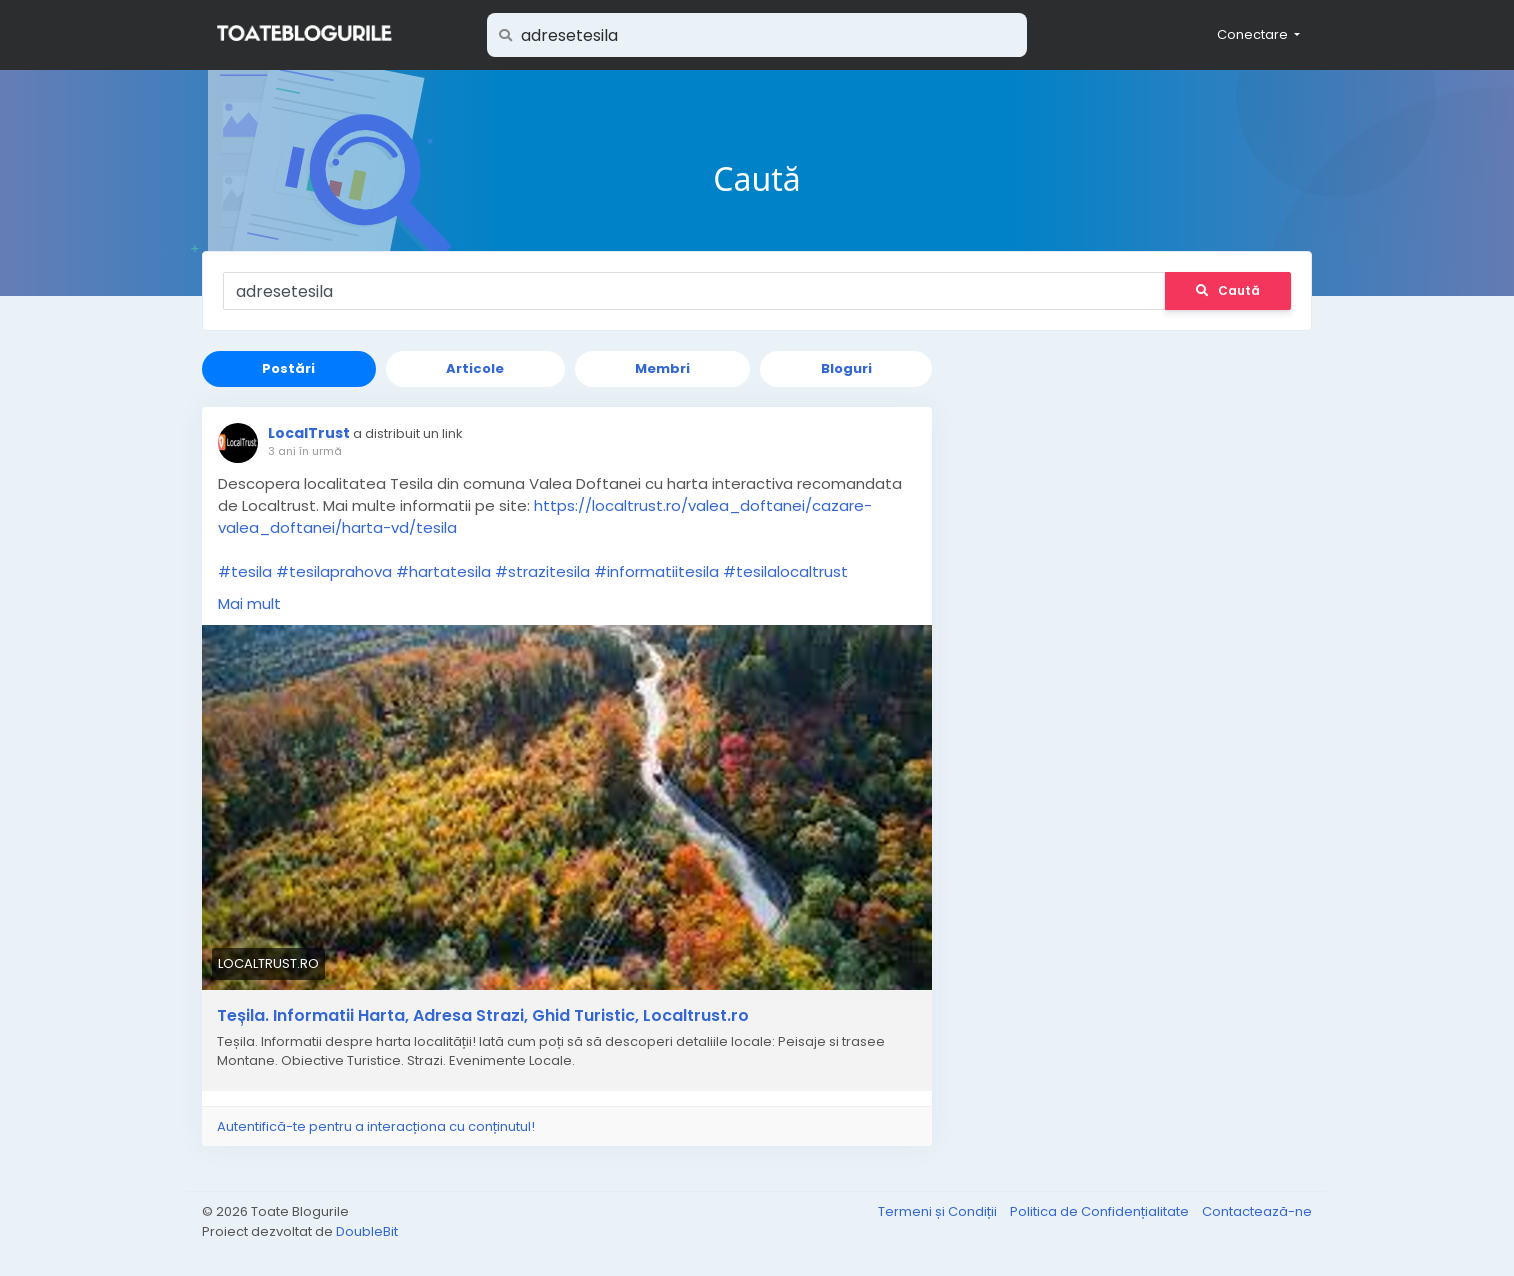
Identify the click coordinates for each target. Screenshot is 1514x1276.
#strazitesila (542, 571)
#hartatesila (443, 571)
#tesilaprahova (334, 571)
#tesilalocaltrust (785, 571)
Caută (1228, 290)
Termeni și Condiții (939, 1211)
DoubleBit (367, 1231)
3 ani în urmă (305, 451)
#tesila (245, 571)
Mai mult (249, 603)
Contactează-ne (1257, 1211)
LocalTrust (309, 433)
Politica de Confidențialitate (1101, 1211)
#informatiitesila (656, 571)
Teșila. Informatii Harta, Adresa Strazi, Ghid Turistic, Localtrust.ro (483, 1016)
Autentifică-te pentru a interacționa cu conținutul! (376, 1126)
